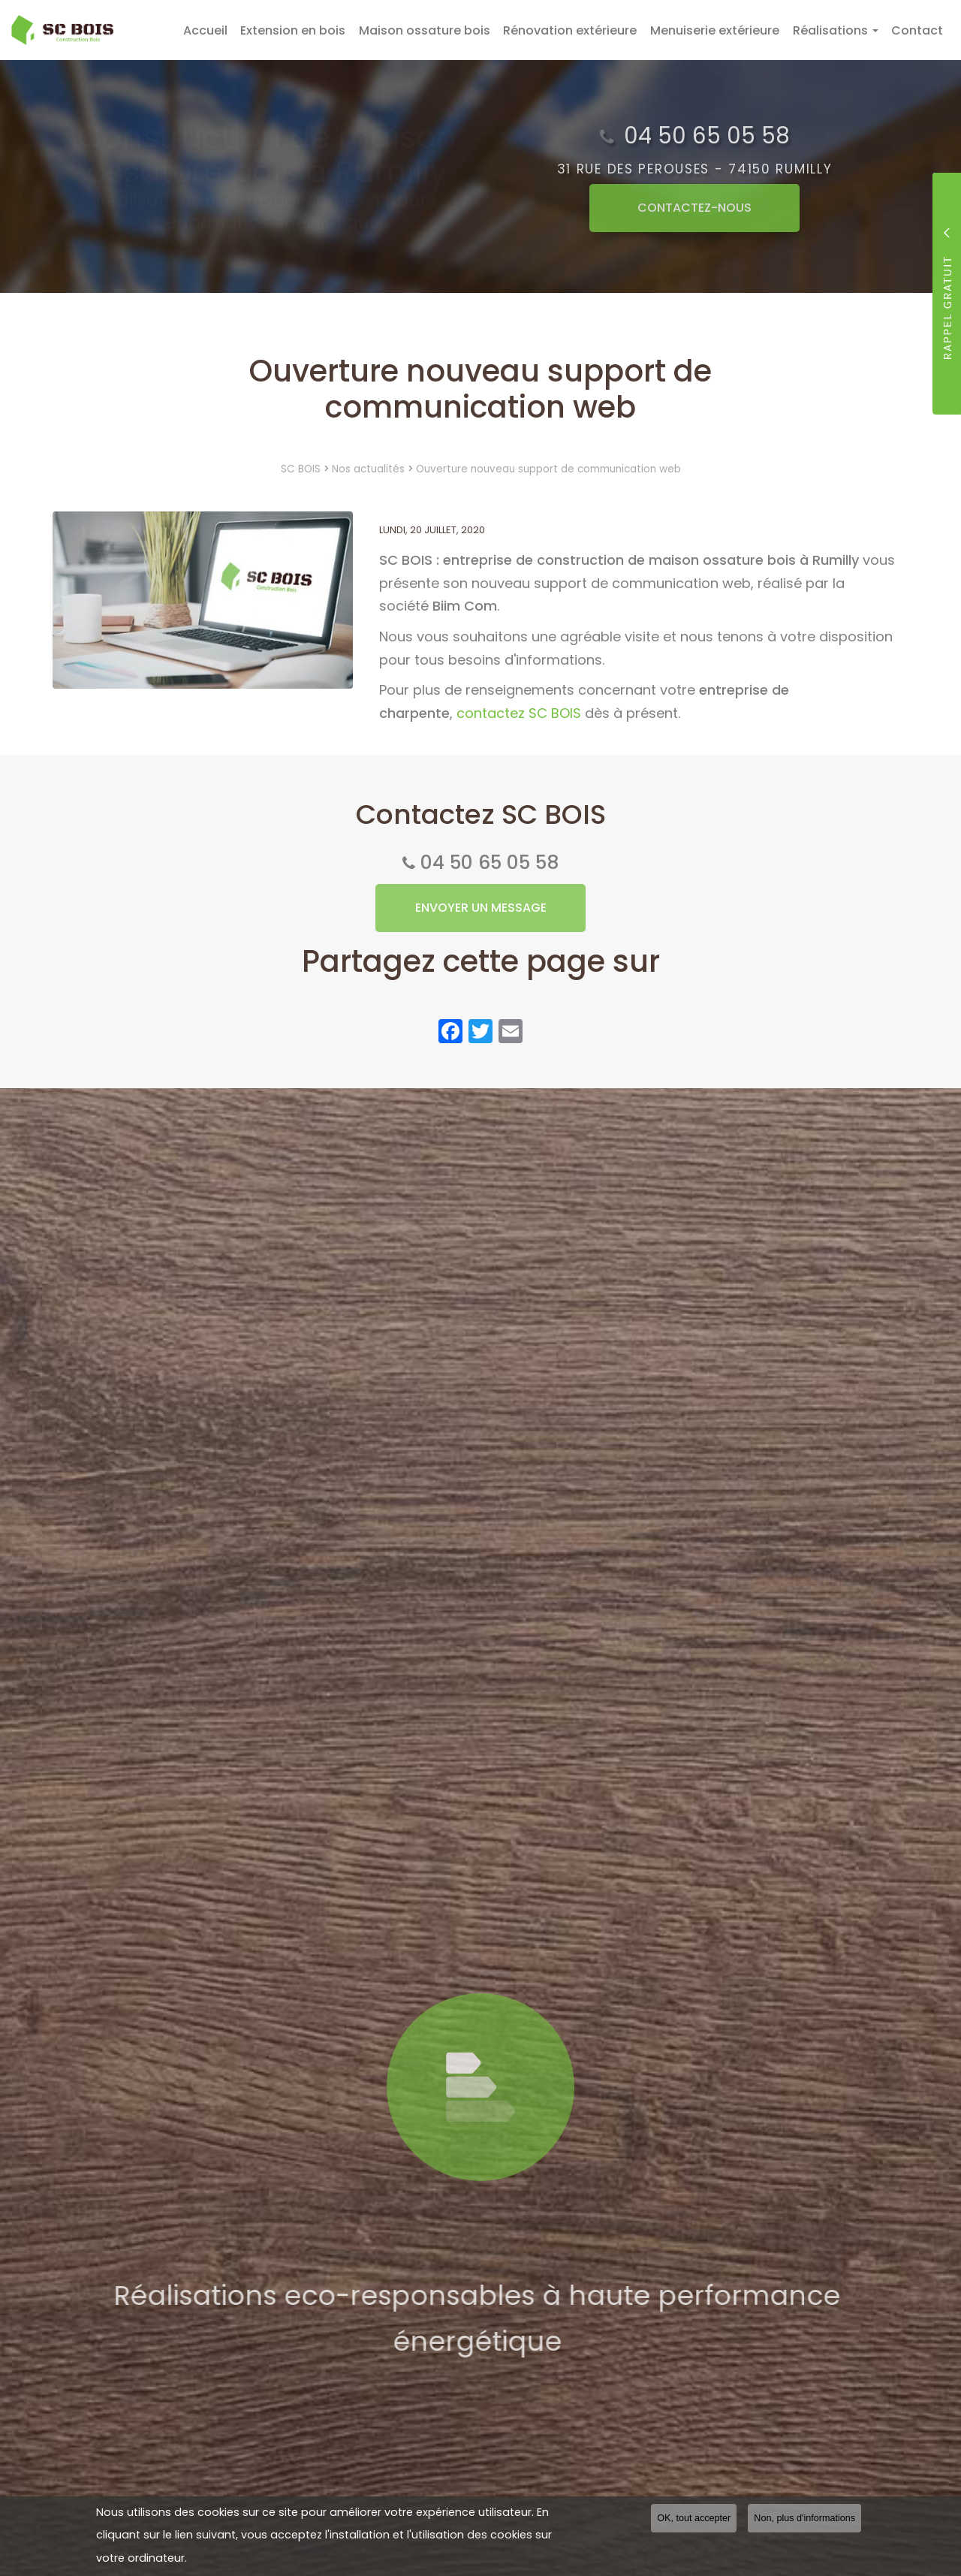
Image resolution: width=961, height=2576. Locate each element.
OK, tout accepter (694, 2518)
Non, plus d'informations (804, 2518)
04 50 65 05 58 (489, 862)
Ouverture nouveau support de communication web (548, 469)
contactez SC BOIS (518, 713)
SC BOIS (301, 469)
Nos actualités (368, 469)
